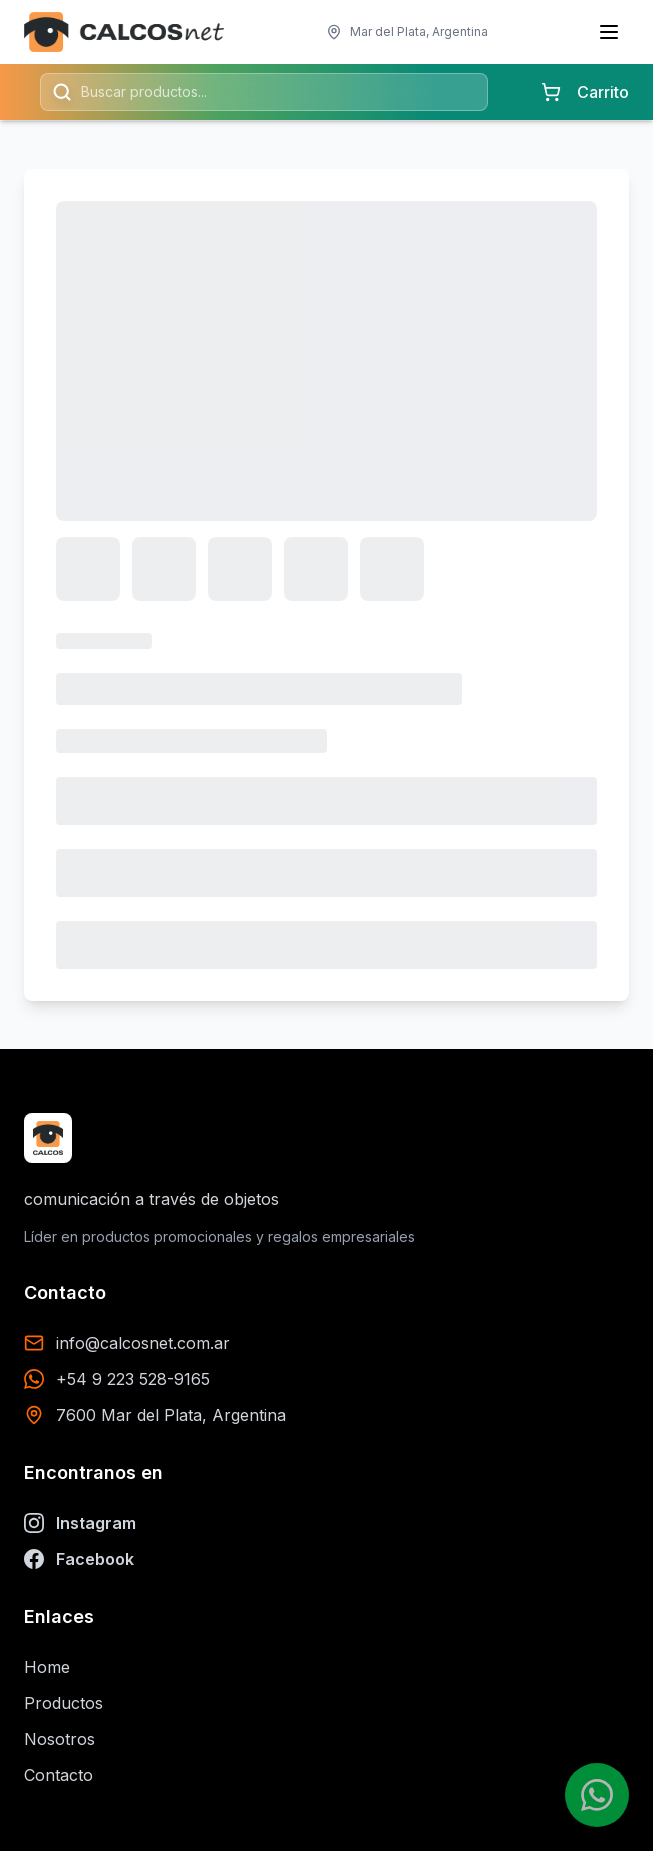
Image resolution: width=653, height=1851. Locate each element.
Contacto (58, 1775)
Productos (63, 1703)
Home (47, 1667)
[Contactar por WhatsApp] (597, 1795)
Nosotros (59, 1739)
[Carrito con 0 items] (551, 92)
